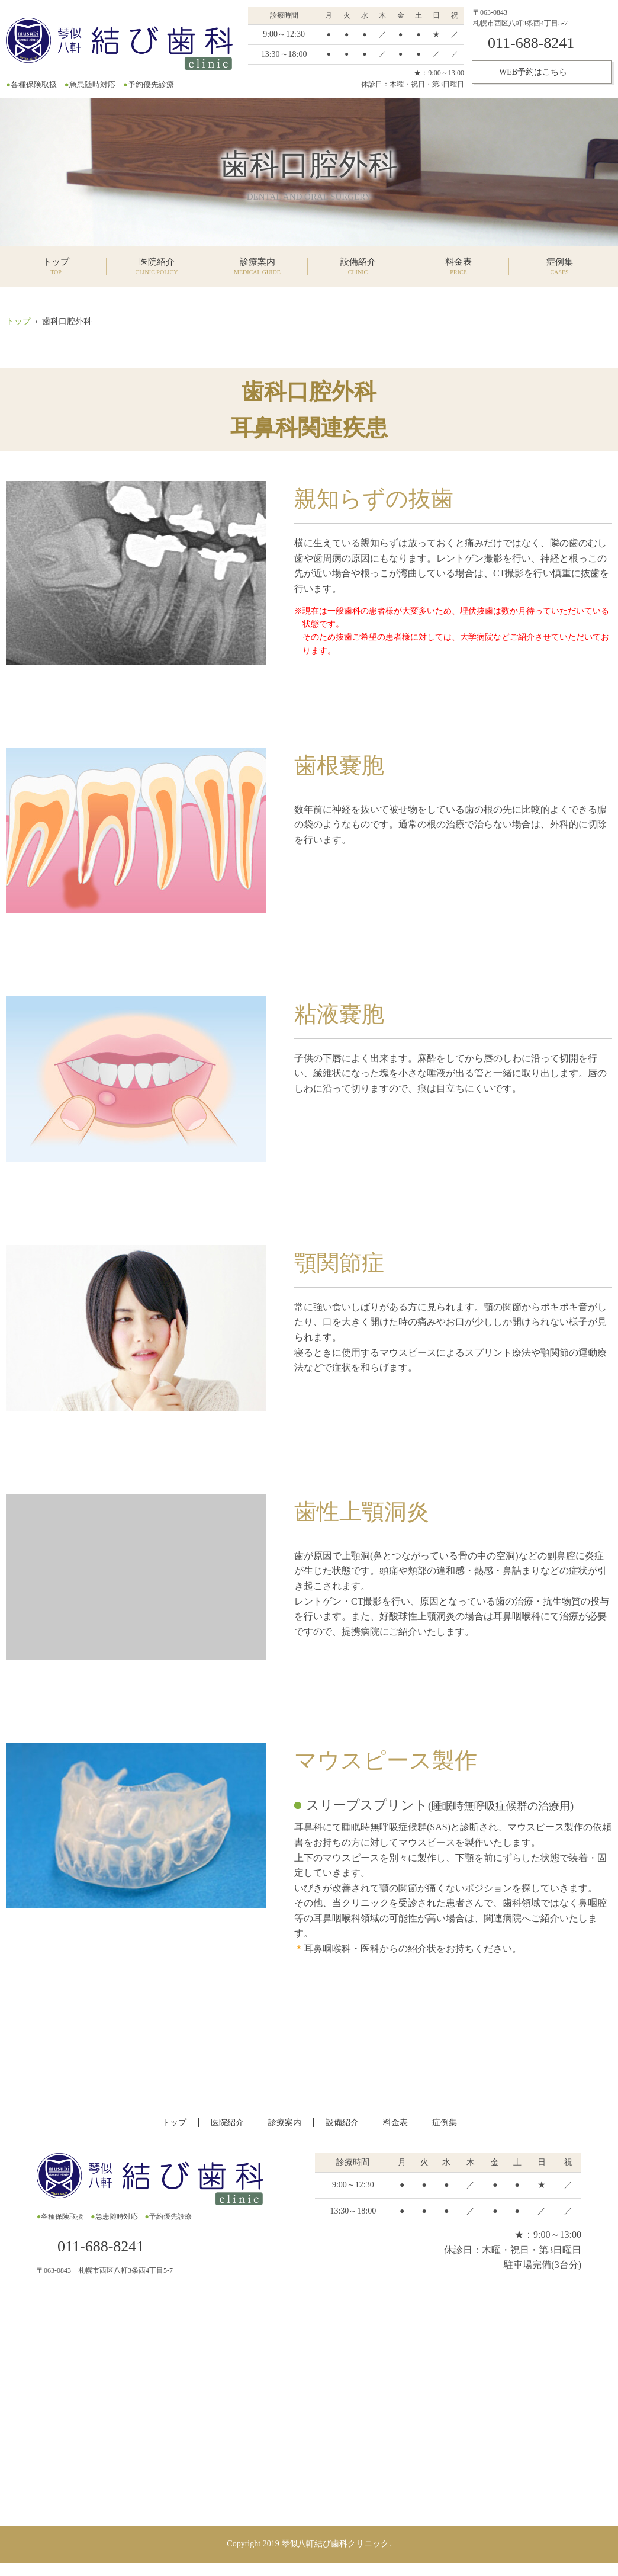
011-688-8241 (531, 43)
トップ (18, 321)
